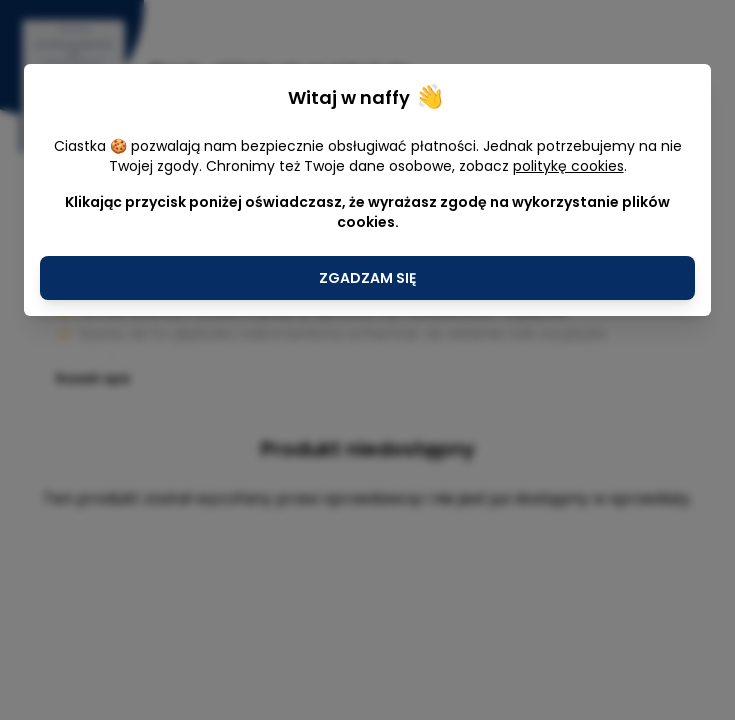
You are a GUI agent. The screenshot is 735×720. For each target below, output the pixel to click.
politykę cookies (568, 166)
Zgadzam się (367, 278)
